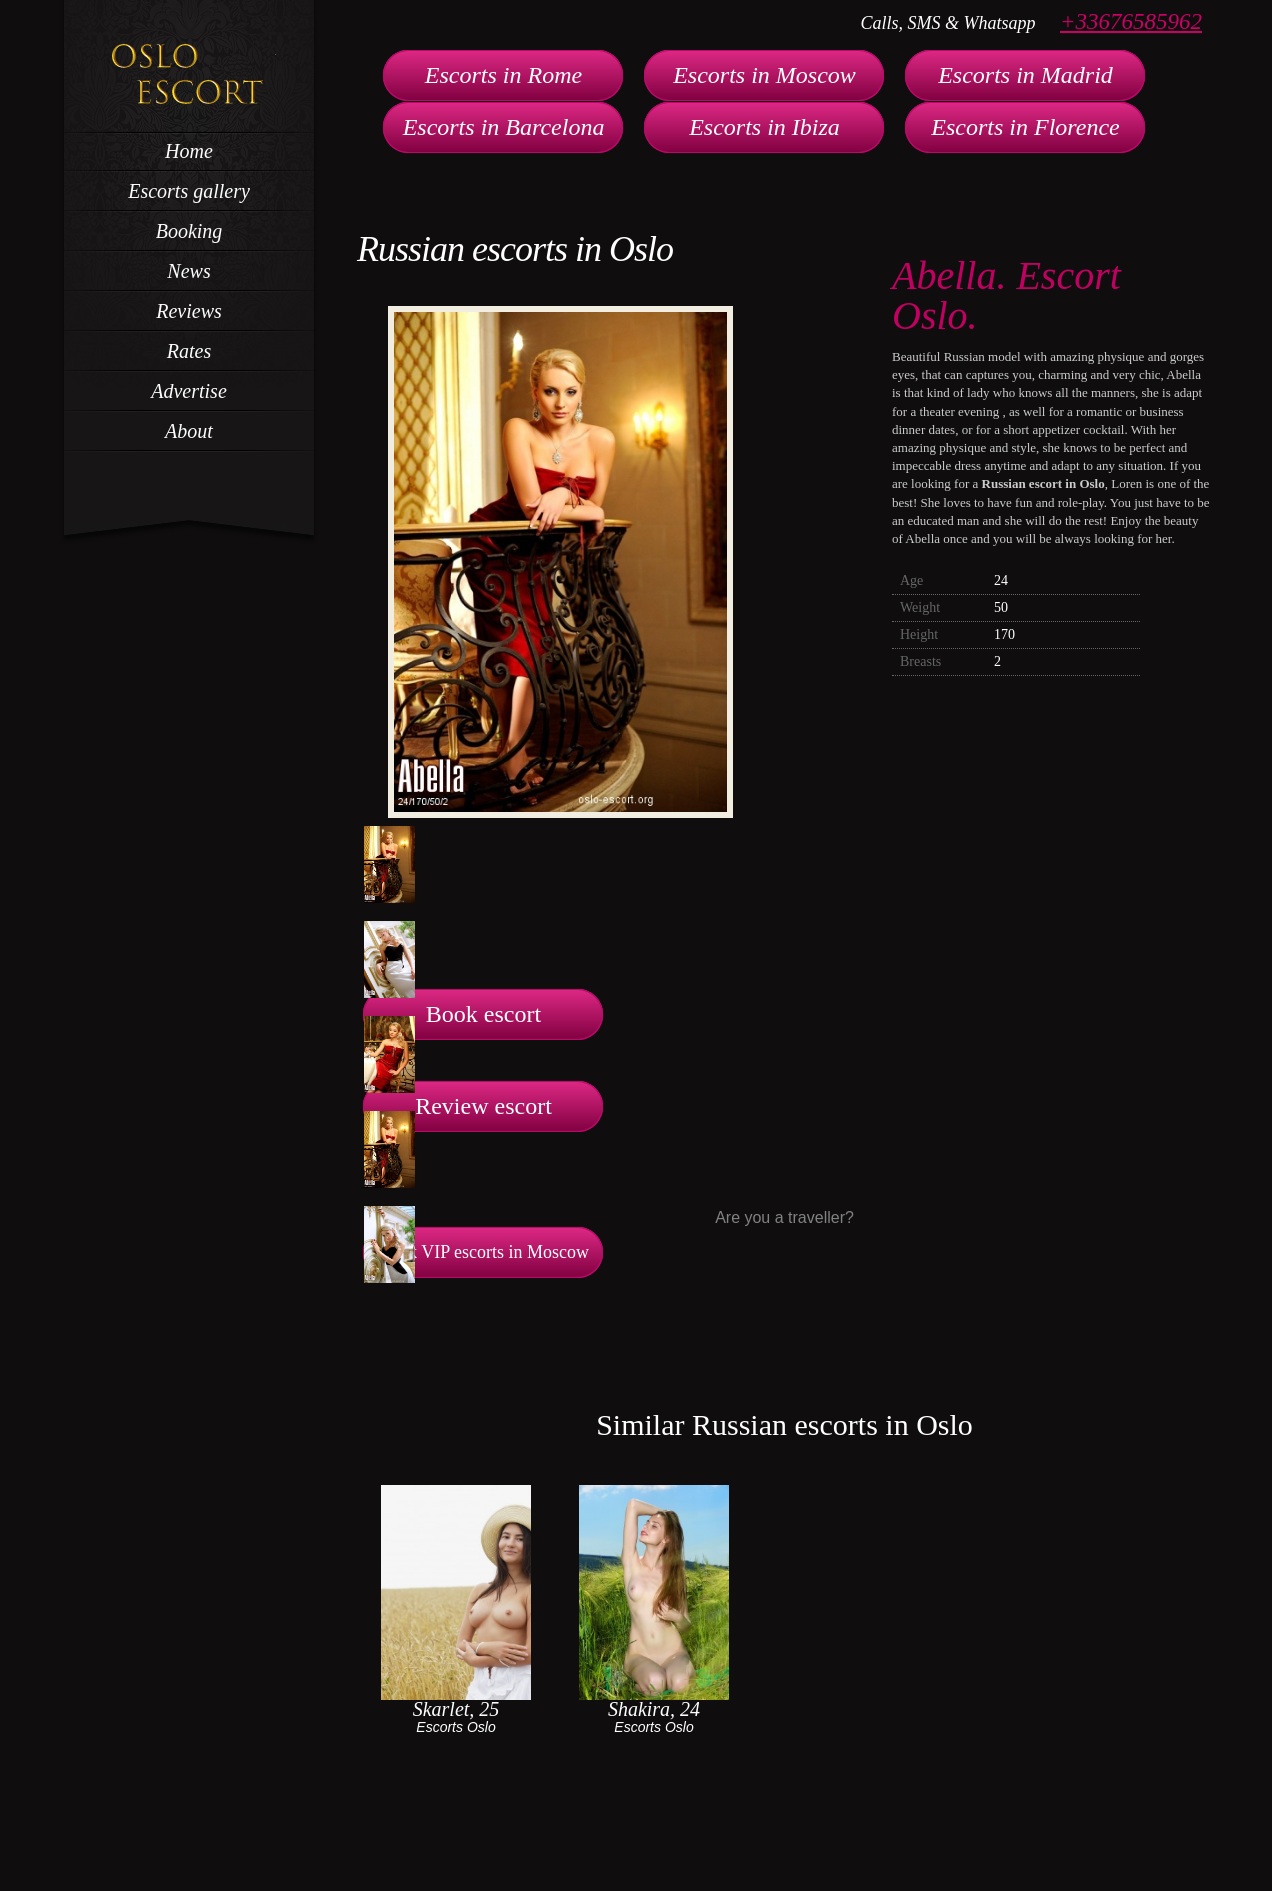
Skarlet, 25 (456, 1709)
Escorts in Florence (1025, 127)
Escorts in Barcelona (504, 127)
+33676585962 (1131, 21)
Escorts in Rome (503, 75)
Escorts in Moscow (764, 75)
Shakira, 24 (654, 1709)
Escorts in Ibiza (764, 127)
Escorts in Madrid (1025, 75)
